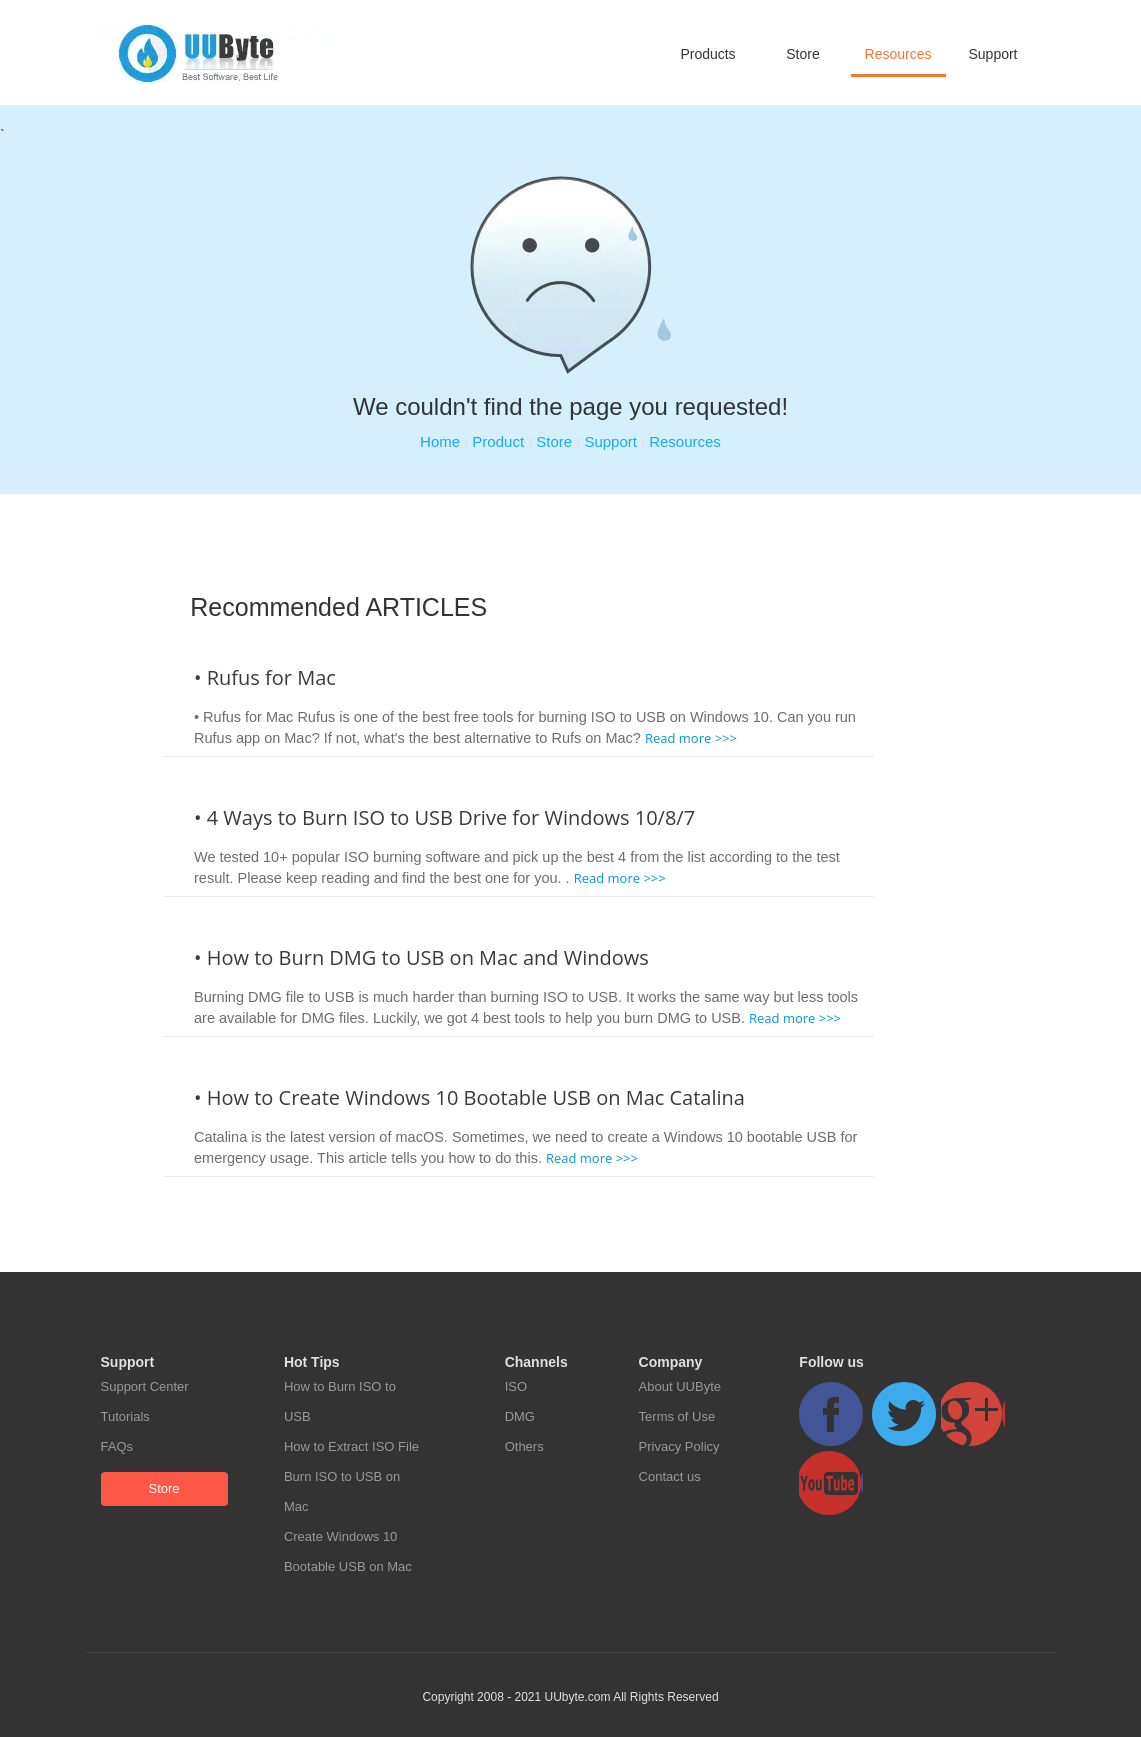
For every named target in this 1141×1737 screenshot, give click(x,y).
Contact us (670, 1476)
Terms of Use (677, 1416)
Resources (898, 54)
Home (440, 441)
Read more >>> (691, 738)
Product (498, 441)
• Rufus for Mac (265, 677)
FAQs (117, 1446)
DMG (520, 1416)
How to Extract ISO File (351, 1446)
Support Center (145, 1386)
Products (707, 54)
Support (992, 54)
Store (802, 54)
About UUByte (680, 1386)
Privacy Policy (679, 1446)
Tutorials (125, 1416)
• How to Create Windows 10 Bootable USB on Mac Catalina (469, 1097)
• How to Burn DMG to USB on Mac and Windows (421, 957)
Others (524, 1446)
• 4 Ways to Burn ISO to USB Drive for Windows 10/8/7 (444, 817)
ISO (516, 1386)
